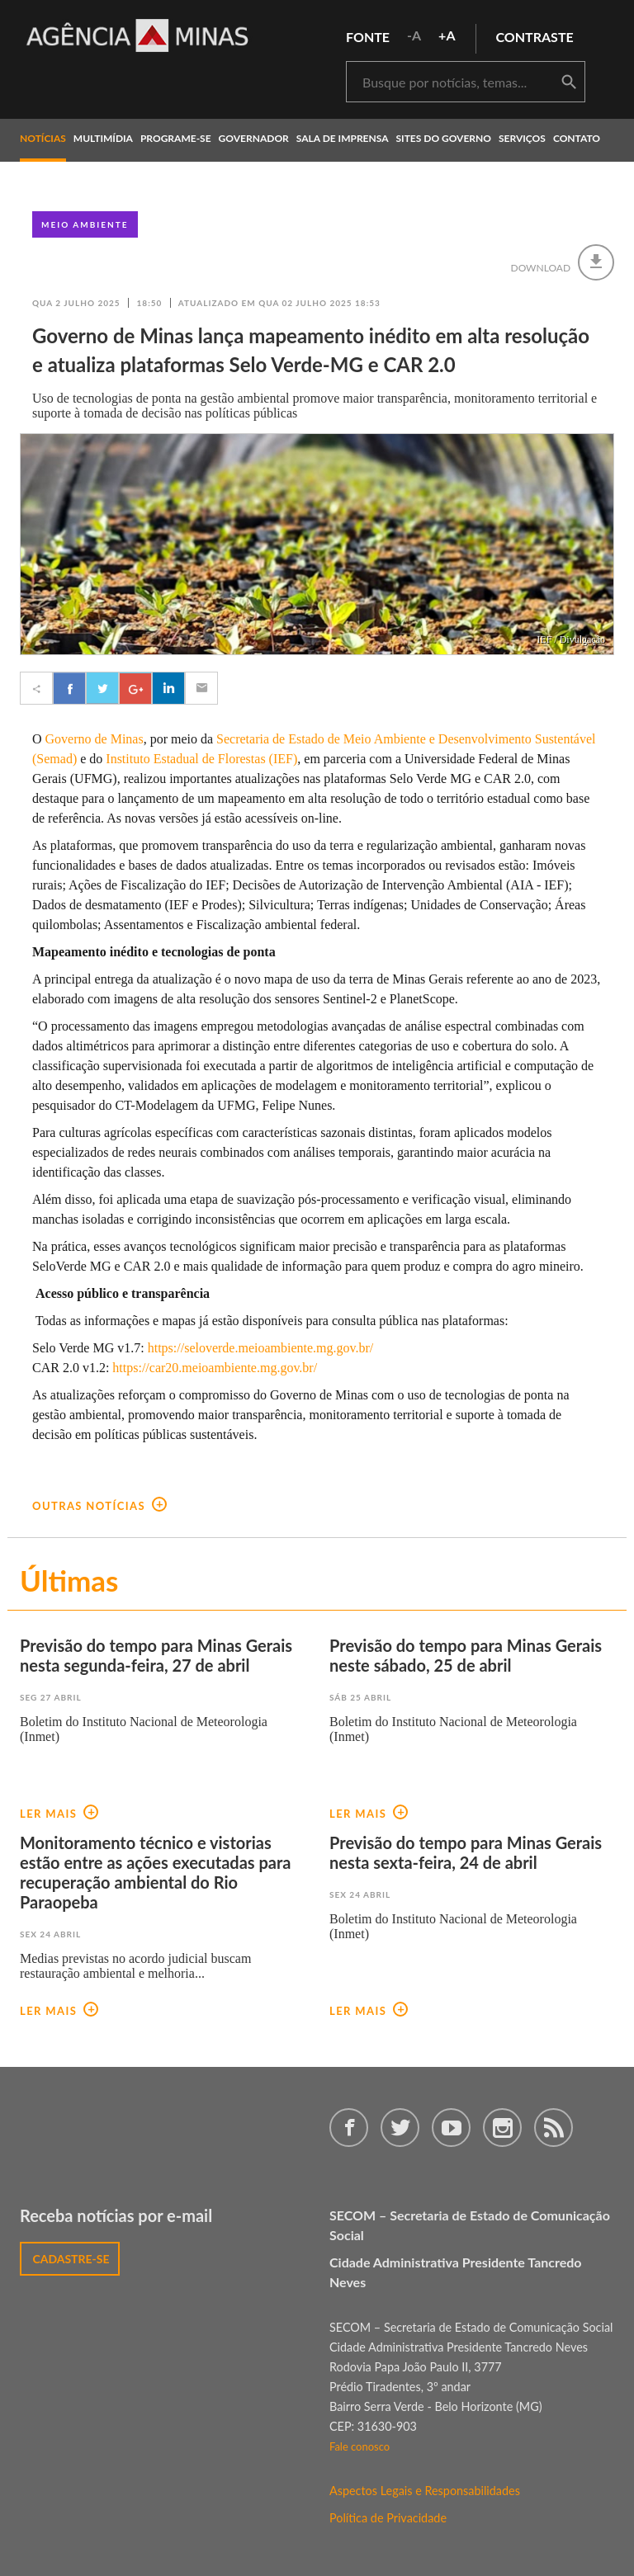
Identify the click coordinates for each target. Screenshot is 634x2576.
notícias (43, 138)
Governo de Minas (94, 739)
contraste (535, 37)
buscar (568, 82)
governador (254, 138)
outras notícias (99, 1505)
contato (576, 138)
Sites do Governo (444, 138)
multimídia (103, 138)
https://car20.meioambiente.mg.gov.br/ (214, 1368)
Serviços (522, 138)
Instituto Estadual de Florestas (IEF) (201, 759)
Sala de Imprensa (342, 138)
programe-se (175, 138)
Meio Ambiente (85, 224)
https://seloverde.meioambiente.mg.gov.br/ (259, 1348)
